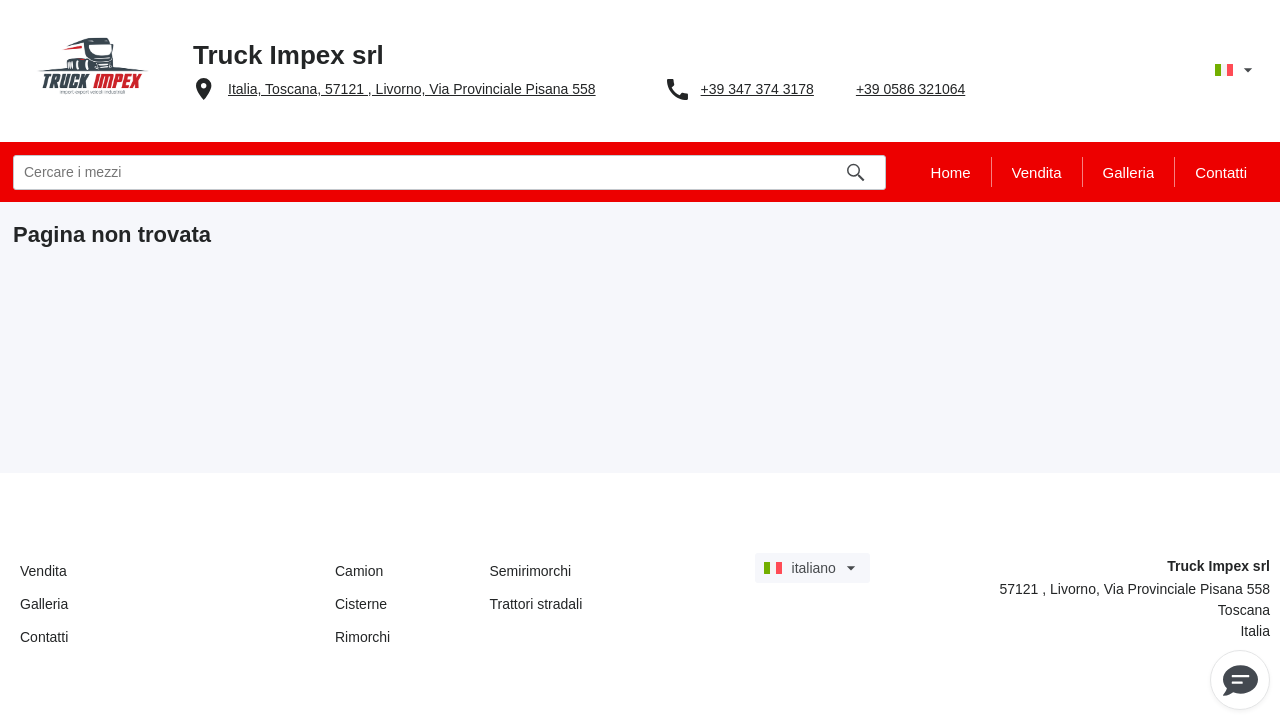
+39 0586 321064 (910, 89)
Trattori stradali (536, 604)
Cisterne (361, 604)
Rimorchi (362, 637)
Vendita (43, 571)
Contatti (44, 637)
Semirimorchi (531, 571)
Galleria (44, 604)
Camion (359, 571)
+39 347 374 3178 (757, 89)
